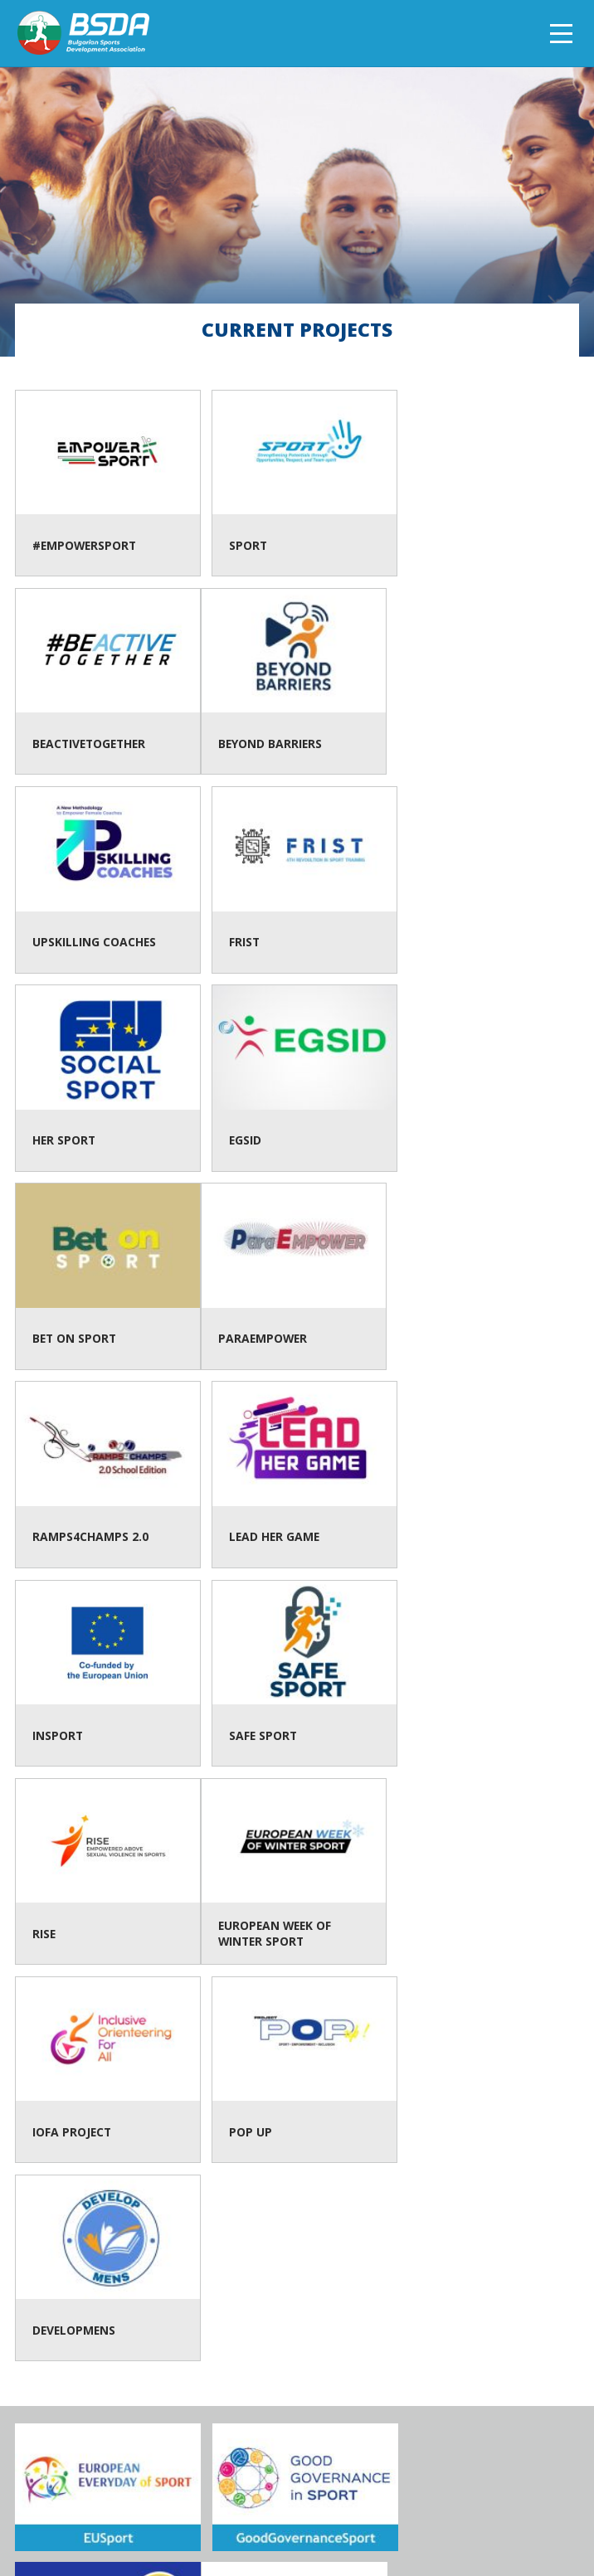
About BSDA (173, 2510)
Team (233, 2510)
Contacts (288, 2510)
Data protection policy (397, 2510)
